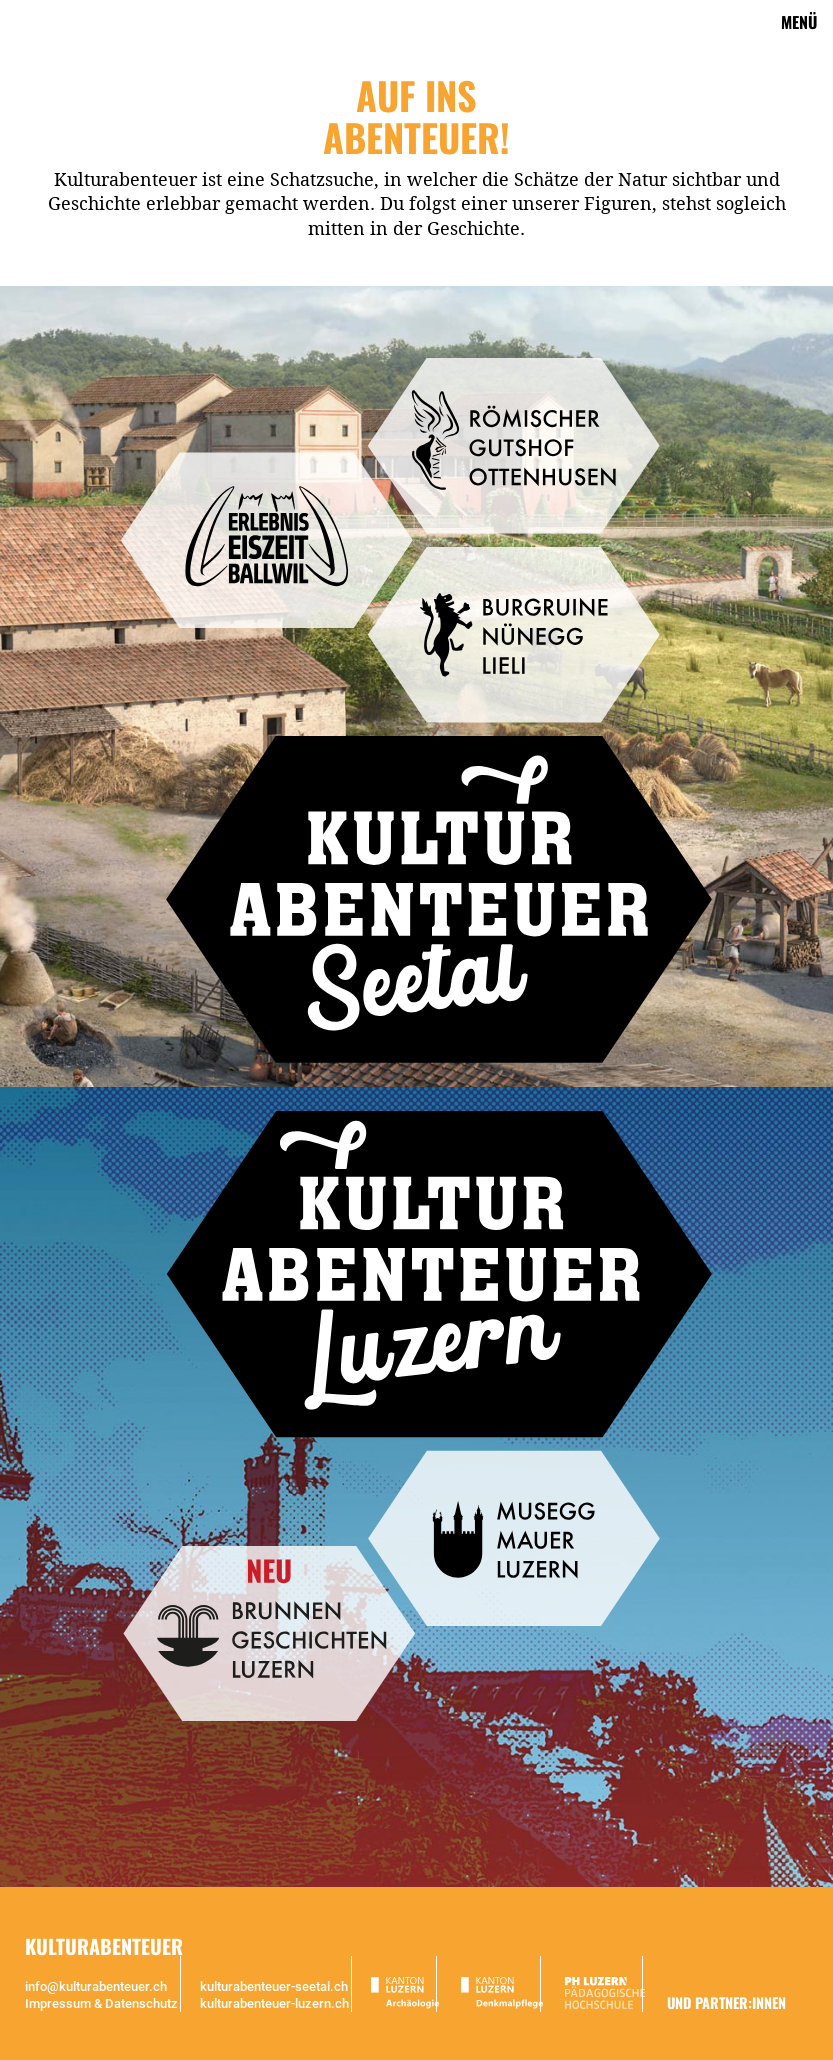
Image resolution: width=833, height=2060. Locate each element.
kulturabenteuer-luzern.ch (274, 2003)
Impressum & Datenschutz (101, 2003)
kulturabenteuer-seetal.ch (274, 1986)
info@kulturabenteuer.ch (96, 1986)
